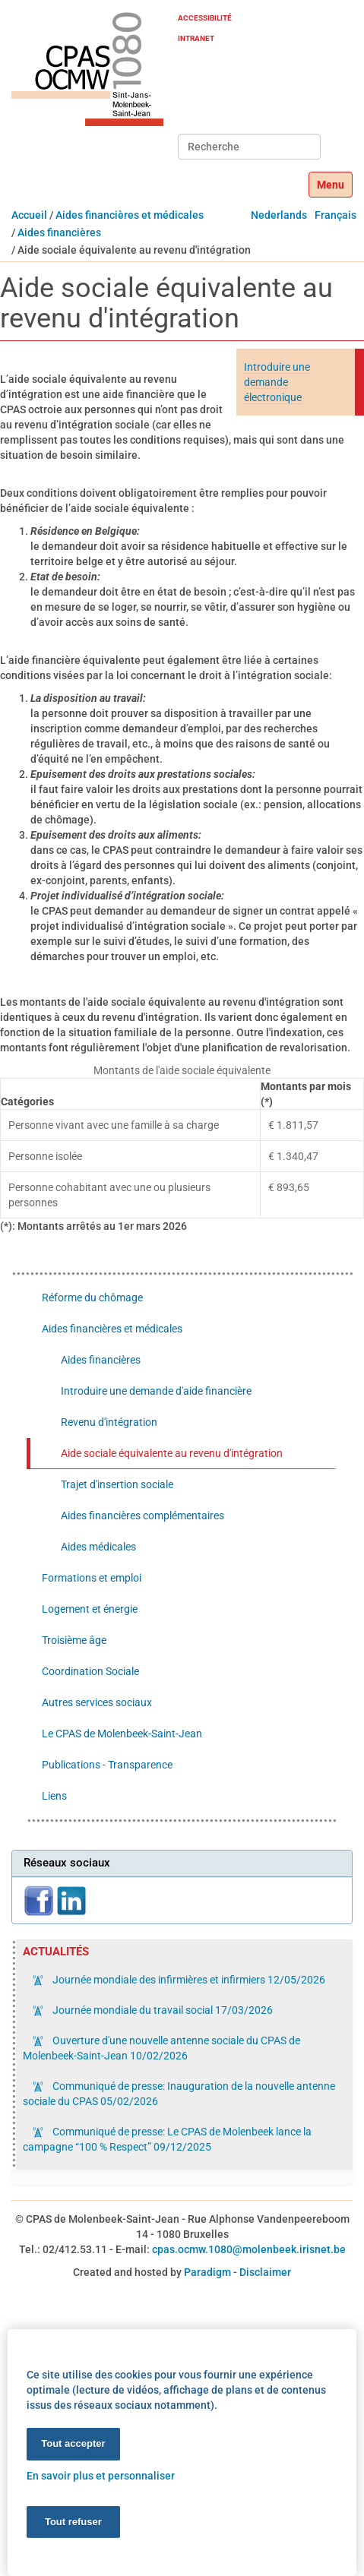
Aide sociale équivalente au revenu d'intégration (172, 1453)
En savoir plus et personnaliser (101, 2475)
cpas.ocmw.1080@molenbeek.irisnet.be (249, 2249)
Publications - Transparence (107, 1765)
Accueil (29, 215)
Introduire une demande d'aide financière (156, 1391)
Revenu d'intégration (109, 1422)
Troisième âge (74, 1640)
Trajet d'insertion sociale (117, 1484)
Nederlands (279, 215)
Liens (54, 1796)
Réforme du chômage (92, 1297)
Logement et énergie (90, 1609)
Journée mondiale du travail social (161, 2010)
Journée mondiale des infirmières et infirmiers (187, 1980)
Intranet (196, 38)
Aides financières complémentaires (142, 1515)
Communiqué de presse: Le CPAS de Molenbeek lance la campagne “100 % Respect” (167, 2139)
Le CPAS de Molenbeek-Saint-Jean (122, 1733)
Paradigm (207, 2272)
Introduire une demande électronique (277, 382)
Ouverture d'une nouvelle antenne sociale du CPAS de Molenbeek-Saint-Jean (161, 2048)
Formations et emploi (91, 1578)
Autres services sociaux (97, 1702)
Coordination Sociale (90, 1671)
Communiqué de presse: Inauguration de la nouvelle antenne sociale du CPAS (179, 2093)
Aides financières (59, 232)
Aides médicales (98, 1547)
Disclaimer (265, 2272)
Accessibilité (205, 18)
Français (335, 215)
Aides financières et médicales (129, 215)
